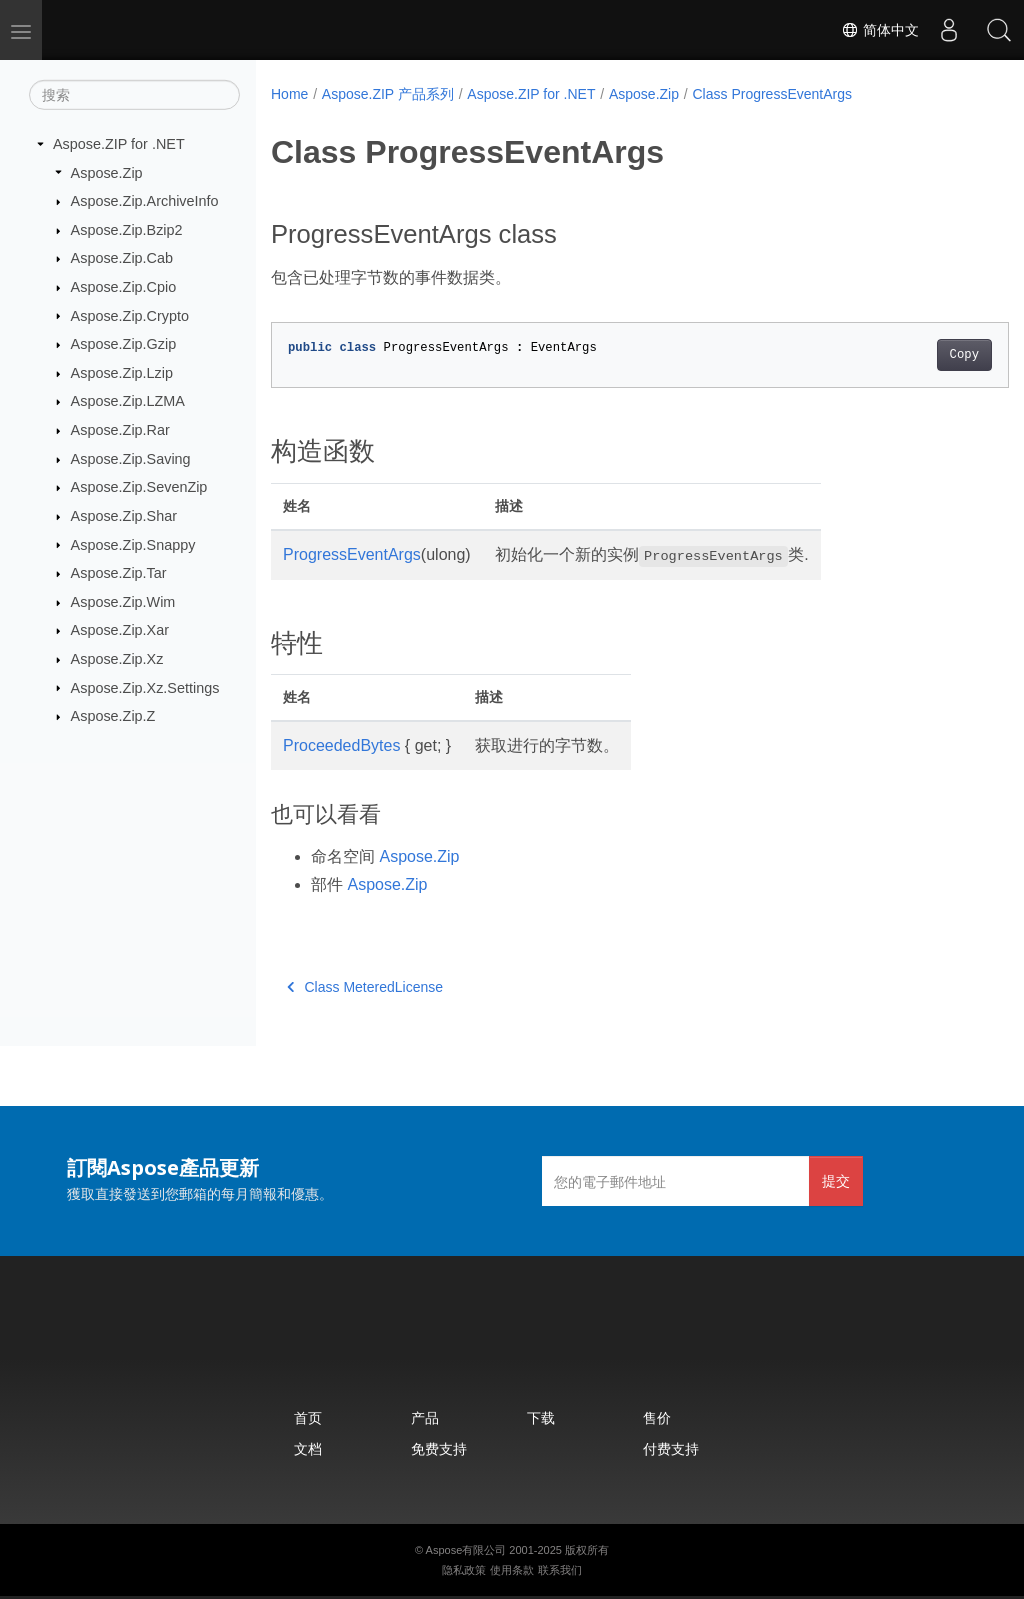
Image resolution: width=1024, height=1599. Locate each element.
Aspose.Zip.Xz (117, 659)
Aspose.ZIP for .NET (119, 144)
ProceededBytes (341, 745)
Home (289, 94)
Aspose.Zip (107, 172)
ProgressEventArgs (352, 554)
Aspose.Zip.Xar (120, 630)
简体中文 (880, 30)
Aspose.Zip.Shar (124, 516)
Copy (912, 355)
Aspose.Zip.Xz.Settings (145, 687)
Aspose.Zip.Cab (122, 258)
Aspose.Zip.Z (113, 716)
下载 (541, 1417)
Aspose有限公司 (466, 1550)
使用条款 (512, 1570)
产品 (425, 1417)
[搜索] (134, 95)
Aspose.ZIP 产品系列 (388, 94)
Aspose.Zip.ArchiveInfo (145, 201)
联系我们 (560, 1570)
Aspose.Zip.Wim (123, 602)
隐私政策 (464, 1570)
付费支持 (671, 1448)
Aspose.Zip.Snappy (133, 544)
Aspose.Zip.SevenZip (139, 487)
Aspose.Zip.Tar (119, 573)
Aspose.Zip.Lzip (122, 373)
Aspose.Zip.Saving (131, 459)
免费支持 (439, 1448)
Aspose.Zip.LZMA (128, 401)
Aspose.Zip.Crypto (130, 315)
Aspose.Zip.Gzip (124, 344)
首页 (308, 1417)
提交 (836, 1180)
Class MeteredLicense (365, 987)
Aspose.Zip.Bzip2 (127, 230)
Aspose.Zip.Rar (120, 430)
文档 (308, 1448)
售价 (657, 1417)
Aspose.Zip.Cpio (124, 287)
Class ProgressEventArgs (772, 94)
